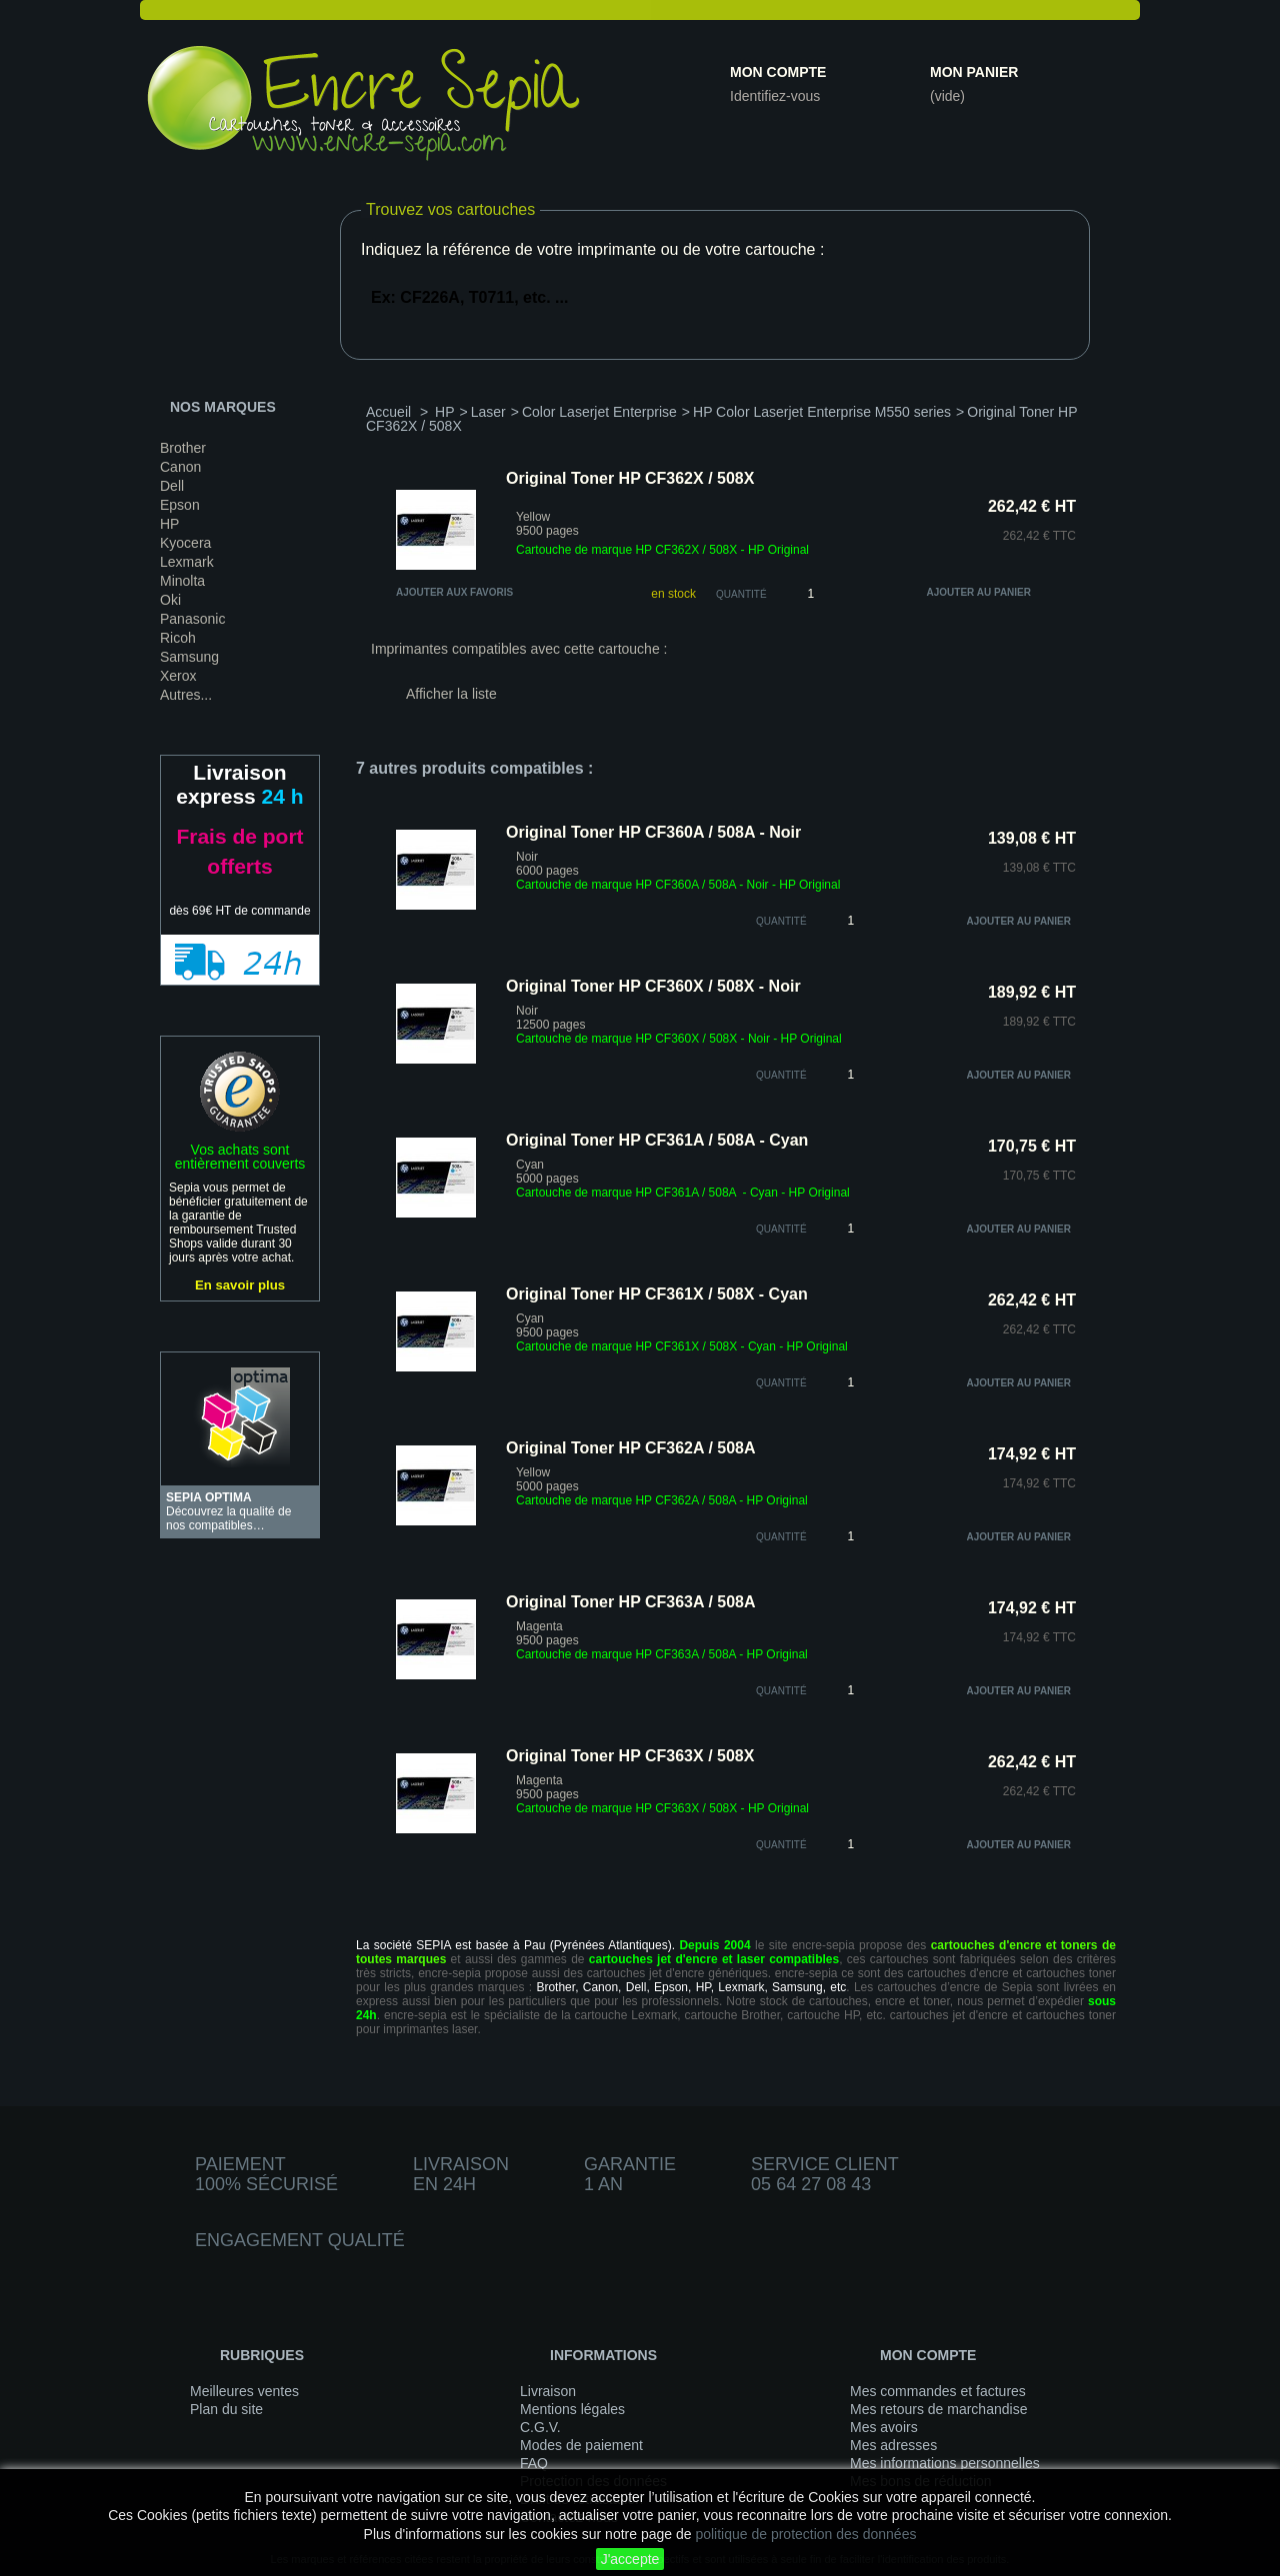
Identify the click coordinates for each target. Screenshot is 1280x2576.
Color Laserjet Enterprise (599, 412)
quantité (781, 921)
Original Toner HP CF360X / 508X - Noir (653, 986)
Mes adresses (893, 2445)
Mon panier (974, 72)
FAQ (534, 2463)
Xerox (178, 676)
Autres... (186, 695)
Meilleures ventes (244, 2391)
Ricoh (178, 638)
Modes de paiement (581, 2445)
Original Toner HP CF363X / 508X (630, 1755)
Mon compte (778, 72)
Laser (488, 412)
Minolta (182, 581)
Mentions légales (572, 2409)
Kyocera (185, 543)
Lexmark (187, 562)
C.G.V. (540, 2427)
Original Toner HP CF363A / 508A (631, 1601)
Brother (183, 448)
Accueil (388, 412)
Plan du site (226, 2409)
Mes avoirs (884, 2427)
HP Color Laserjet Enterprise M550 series (822, 412)
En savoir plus (240, 1285)
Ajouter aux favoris (454, 592)
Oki (170, 600)
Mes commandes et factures (938, 2391)
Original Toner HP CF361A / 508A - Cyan (657, 1140)
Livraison (548, 2391)
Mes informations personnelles (945, 2463)
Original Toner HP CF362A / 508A (631, 1447)
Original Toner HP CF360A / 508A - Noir (653, 832)
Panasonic (192, 619)
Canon (180, 467)
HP (169, 524)
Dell (172, 486)
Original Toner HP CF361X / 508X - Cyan (657, 1294)
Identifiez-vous (775, 96)
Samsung (189, 657)
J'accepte (630, 2559)
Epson (180, 505)
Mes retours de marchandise (938, 2409)
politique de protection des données (805, 2534)
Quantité (741, 594)
